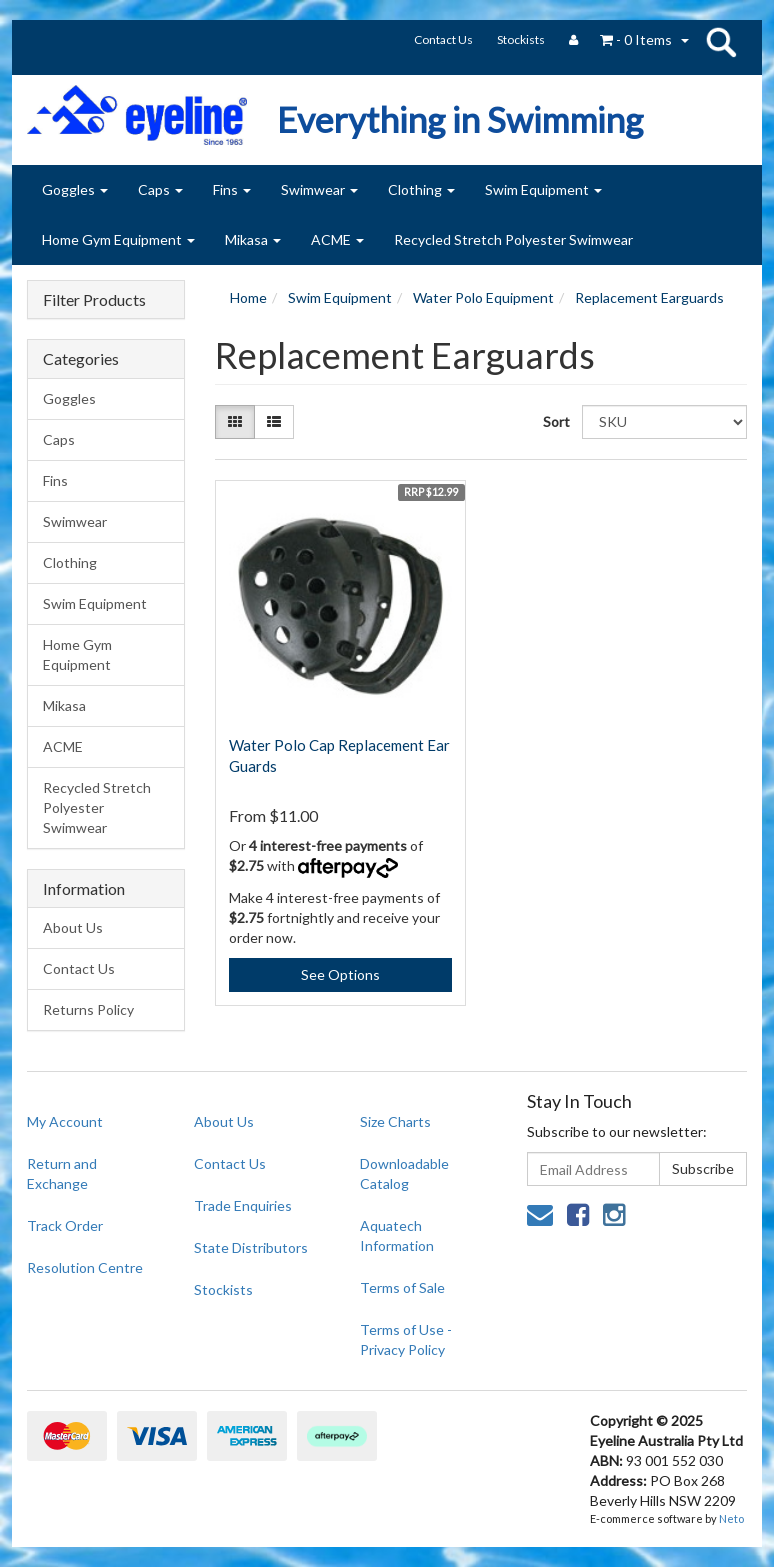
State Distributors (251, 1247)
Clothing (421, 189)
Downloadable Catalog (404, 1173)
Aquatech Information (397, 1235)
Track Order (65, 1225)
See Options (340, 974)
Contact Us (443, 39)
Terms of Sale (402, 1287)
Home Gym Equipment (118, 239)
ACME (337, 239)
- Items (636, 39)
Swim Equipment (543, 189)
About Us (73, 927)
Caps (160, 189)
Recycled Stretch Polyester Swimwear (513, 239)
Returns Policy (88, 1009)
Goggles (75, 189)
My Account (65, 1121)
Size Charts (395, 1121)
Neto (731, 1518)
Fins (232, 189)
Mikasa (253, 239)
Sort (555, 421)
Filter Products (94, 300)
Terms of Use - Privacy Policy (406, 1339)
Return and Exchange (62, 1173)
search (721, 42)
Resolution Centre (85, 1267)
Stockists (521, 39)
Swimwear (319, 189)
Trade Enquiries (243, 1205)
